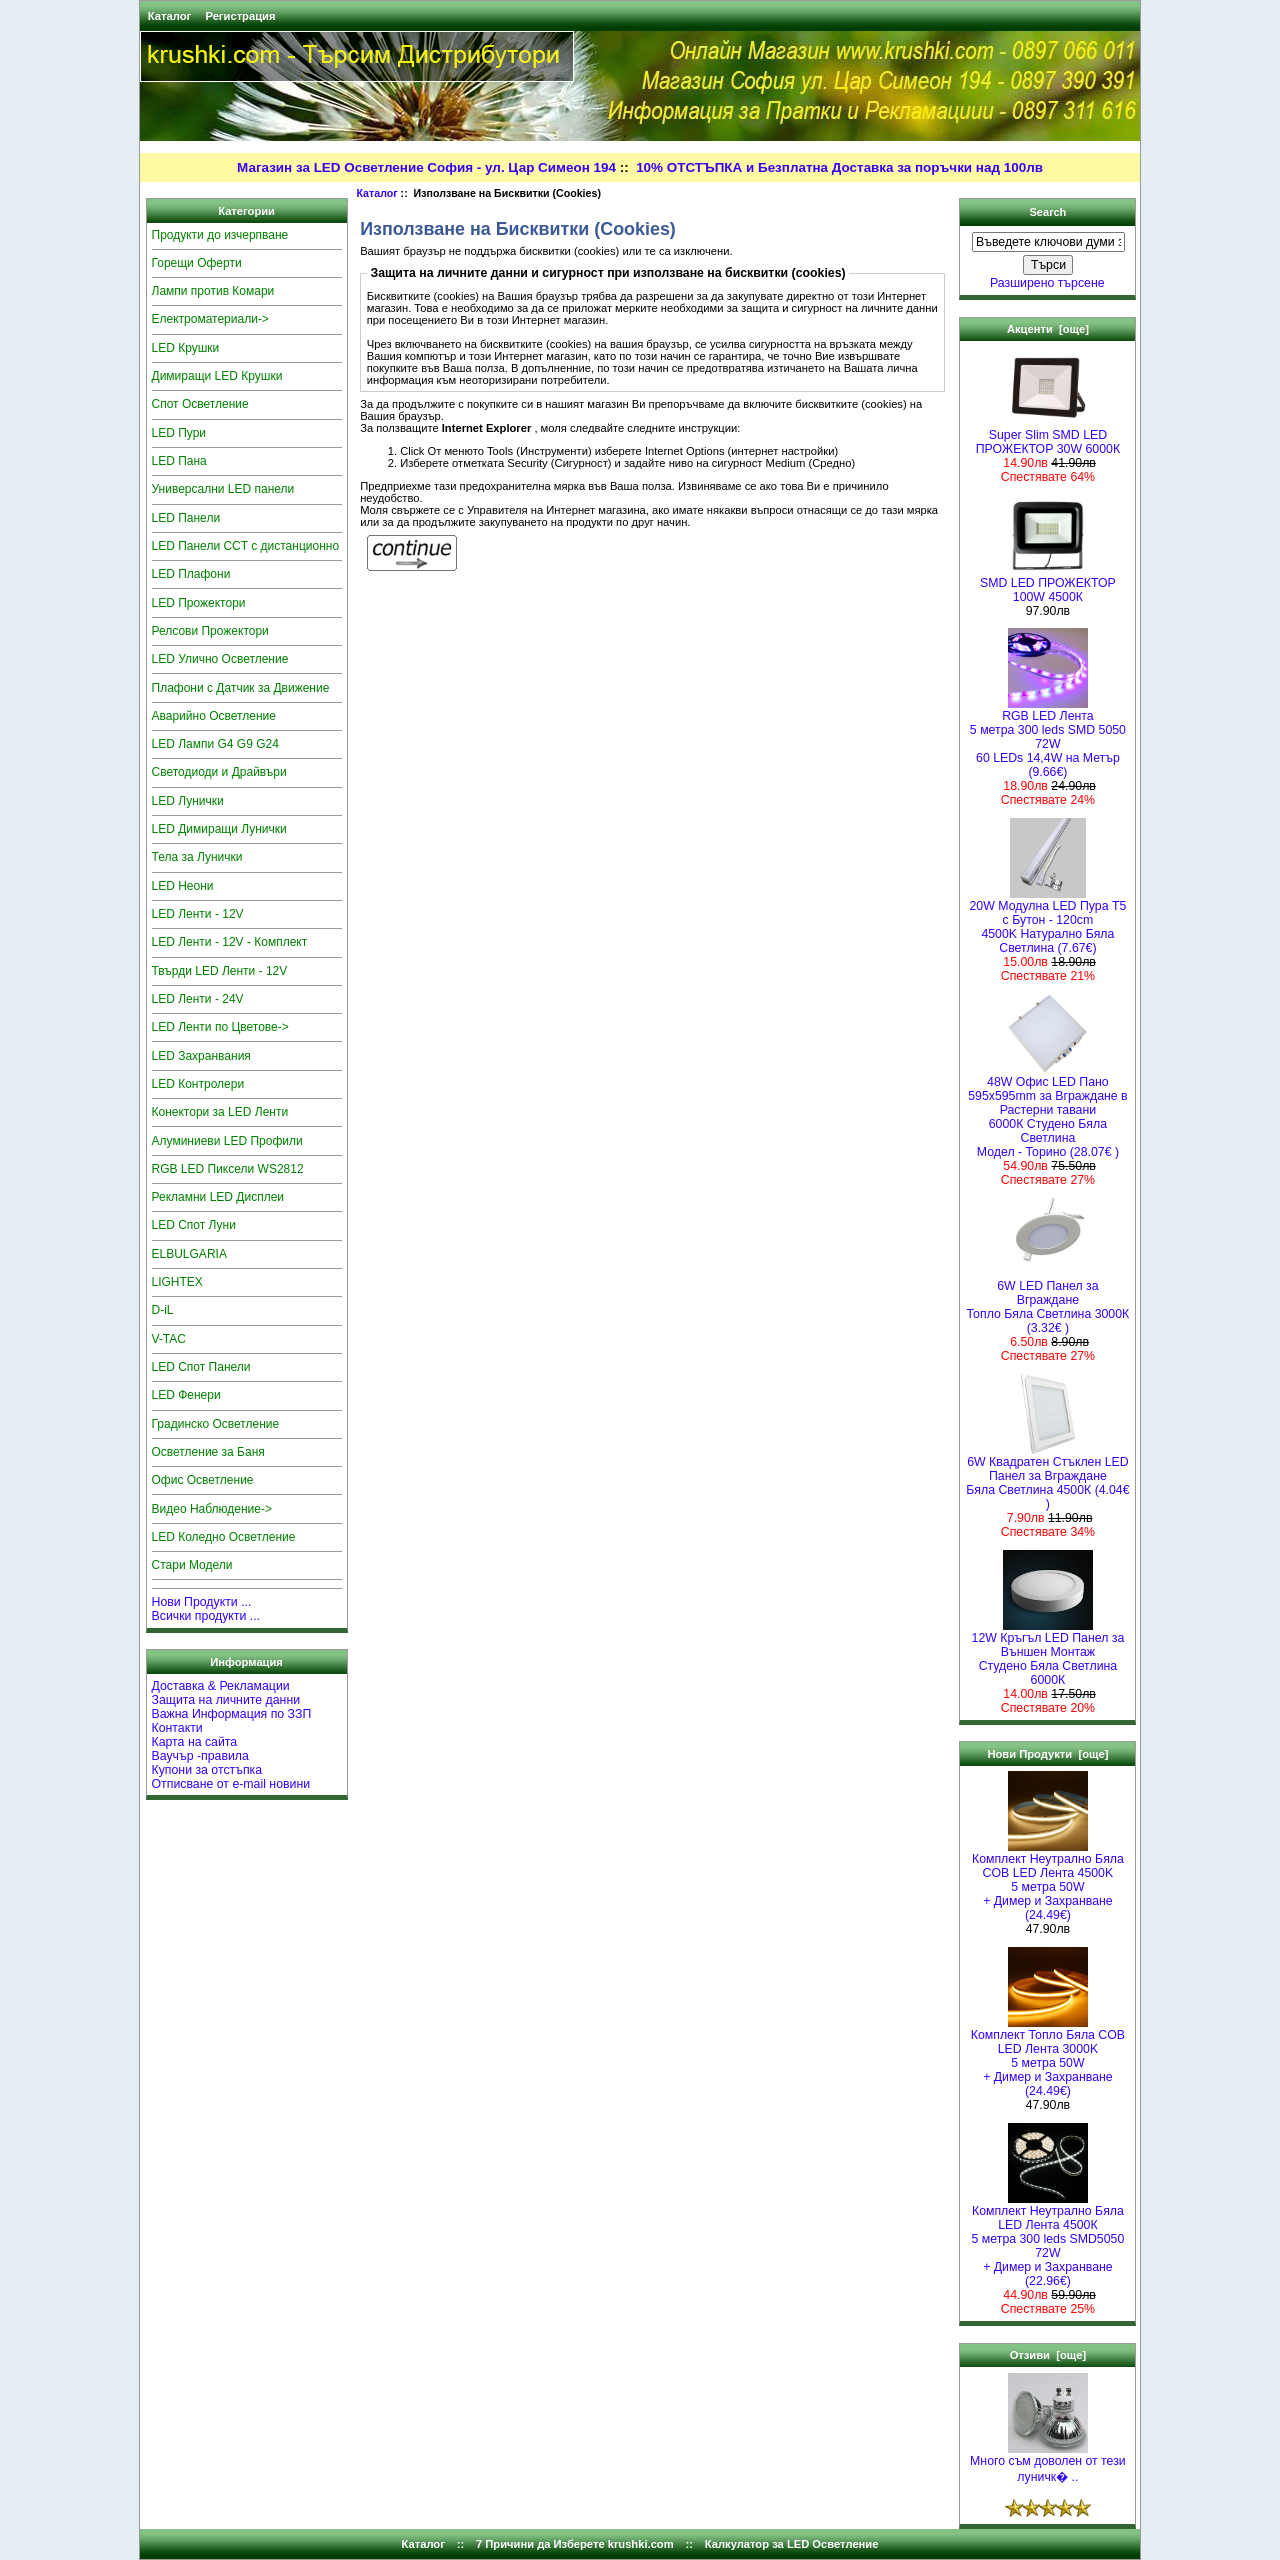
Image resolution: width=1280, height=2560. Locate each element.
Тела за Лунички (197, 857)
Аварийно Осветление (214, 716)
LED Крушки (186, 348)
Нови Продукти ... (202, 1602)
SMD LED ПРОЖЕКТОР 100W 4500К (1048, 584)
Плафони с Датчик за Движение (241, 688)
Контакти (177, 1728)
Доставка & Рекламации (221, 1686)
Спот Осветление (200, 404)
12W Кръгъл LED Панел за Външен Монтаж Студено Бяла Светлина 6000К (1048, 1653)
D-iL (163, 1310)
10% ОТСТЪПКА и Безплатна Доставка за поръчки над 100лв (839, 167)
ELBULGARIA (189, 1254)
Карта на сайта (195, 1742)
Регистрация (240, 16)
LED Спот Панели (201, 1367)
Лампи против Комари (213, 291)
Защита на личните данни (226, 1700)
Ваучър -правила (200, 1756)
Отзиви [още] (1048, 2355)
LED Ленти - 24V (198, 999)
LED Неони (183, 886)
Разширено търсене (1047, 283)
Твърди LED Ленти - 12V (220, 971)
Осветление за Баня (208, 1452)
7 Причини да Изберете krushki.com (575, 2544)
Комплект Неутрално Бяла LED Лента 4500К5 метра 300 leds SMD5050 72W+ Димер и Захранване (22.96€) (1048, 2240)
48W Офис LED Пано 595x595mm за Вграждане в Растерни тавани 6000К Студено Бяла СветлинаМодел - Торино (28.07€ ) (1047, 1111)
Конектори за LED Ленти (220, 1112)
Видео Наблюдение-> (212, 1509)
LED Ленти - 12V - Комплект (230, 942)
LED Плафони (191, 574)
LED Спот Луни (194, 1225)
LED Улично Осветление (220, 659)
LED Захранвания (201, 1056)
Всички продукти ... (206, 1616)
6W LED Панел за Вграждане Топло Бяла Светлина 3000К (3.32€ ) (1048, 1301)
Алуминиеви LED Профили (227, 1141)
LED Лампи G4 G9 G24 (215, 744)
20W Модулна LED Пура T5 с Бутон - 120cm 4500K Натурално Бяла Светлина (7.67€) (1048, 921)
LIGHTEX (177, 1282)
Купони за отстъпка (207, 1770)
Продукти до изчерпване (220, 235)
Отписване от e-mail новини (231, 1784)
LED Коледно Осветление (224, 1537)
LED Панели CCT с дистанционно (246, 546)
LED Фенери (186, 1395)
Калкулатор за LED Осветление (792, 2544)
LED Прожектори (199, 603)
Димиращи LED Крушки (217, 376)
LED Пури (179, 433)
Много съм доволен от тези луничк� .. (1048, 2463)
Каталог (169, 16)
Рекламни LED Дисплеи (218, 1197)
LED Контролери (198, 1084)
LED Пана (179, 461)
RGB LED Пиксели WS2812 (228, 1169)
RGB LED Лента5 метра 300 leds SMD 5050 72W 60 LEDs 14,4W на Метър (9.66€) (1048, 738)
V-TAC (169, 1339)
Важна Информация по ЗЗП (232, 1714)
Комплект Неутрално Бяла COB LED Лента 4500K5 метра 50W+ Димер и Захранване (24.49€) (1048, 1881)
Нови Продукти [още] (1047, 1754)
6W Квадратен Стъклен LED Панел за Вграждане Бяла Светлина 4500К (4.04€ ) (1047, 1477)
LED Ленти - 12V (198, 914)
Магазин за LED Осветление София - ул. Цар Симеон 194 (426, 167)
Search (1047, 212)
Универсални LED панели (223, 489)
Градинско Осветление (216, 1424)
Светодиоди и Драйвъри (219, 772)
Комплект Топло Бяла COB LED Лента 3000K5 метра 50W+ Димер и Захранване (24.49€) (1048, 2057)
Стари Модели (192, 1565)
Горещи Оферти (197, 263)
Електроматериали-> (210, 319)
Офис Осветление (203, 1480)
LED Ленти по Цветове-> (220, 1027)
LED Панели (186, 518)
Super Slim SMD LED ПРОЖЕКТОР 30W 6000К (1048, 436)
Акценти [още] (1048, 329)
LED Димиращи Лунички (219, 829)
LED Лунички (188, 801)
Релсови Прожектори (210, 631)
